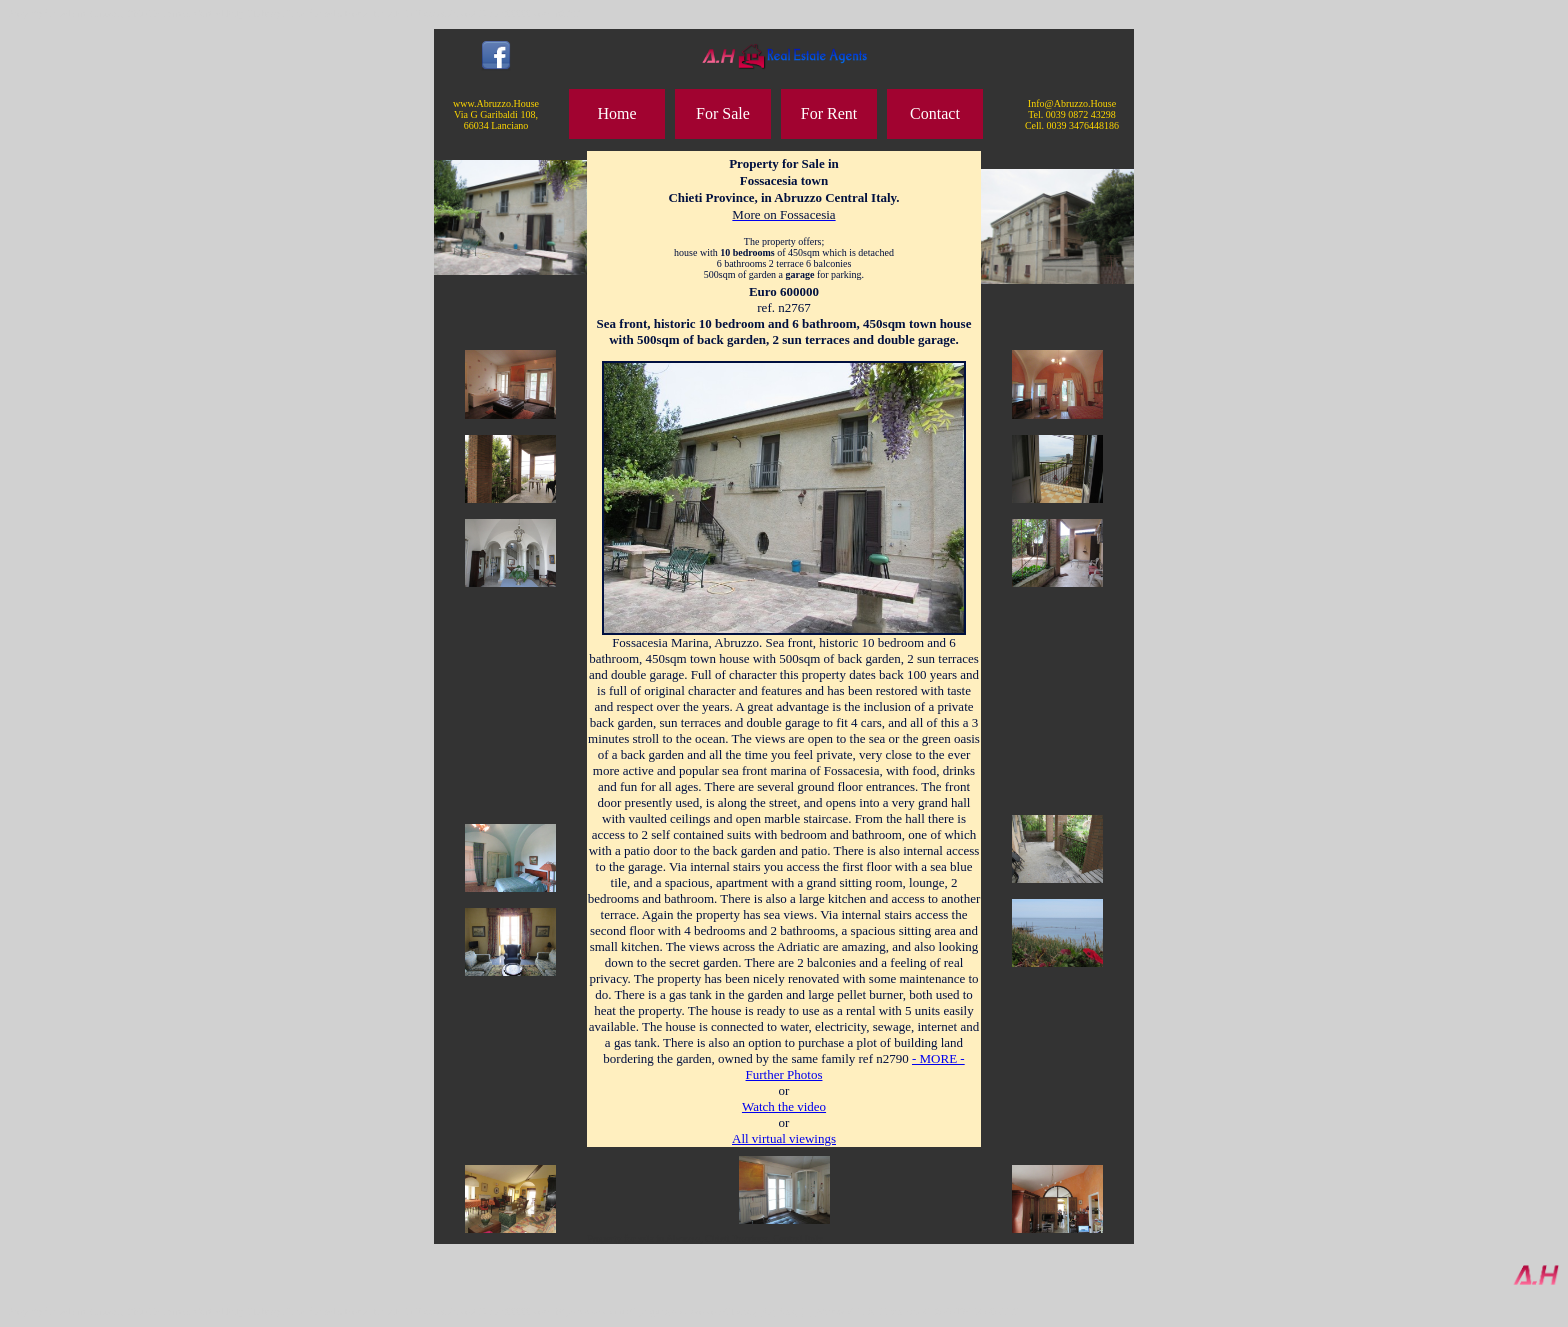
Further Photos (784, 1074)
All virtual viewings (784, 1138)
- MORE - (938, 1058)
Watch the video (784, 1106)
